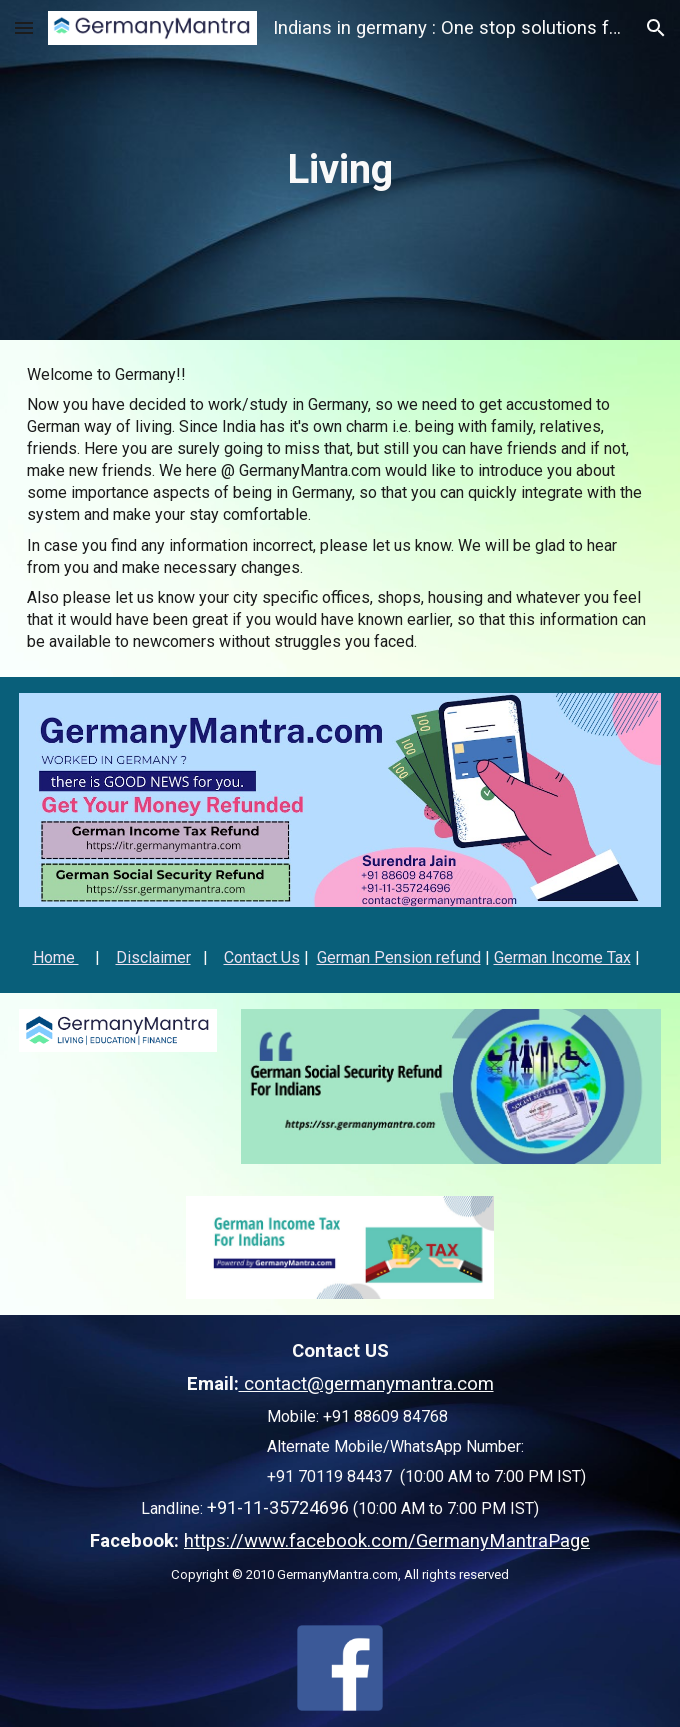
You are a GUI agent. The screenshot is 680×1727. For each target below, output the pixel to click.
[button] (24, 27)
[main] (339, 170)
